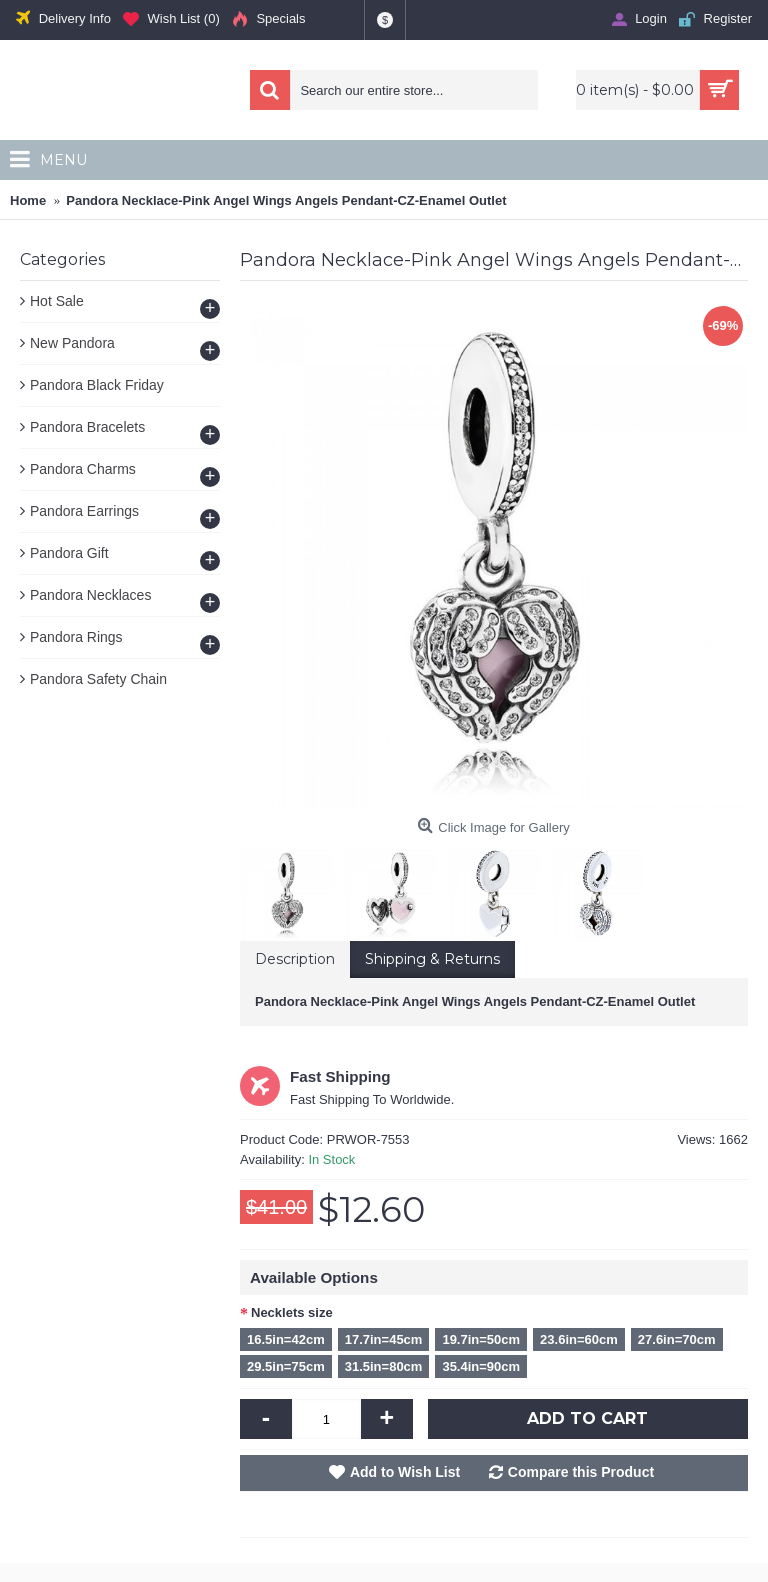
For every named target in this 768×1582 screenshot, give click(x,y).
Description (295, 959)
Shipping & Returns (432, 959)
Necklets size (292, 1312)
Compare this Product (581, 1472)
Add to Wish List (405, 1472)
